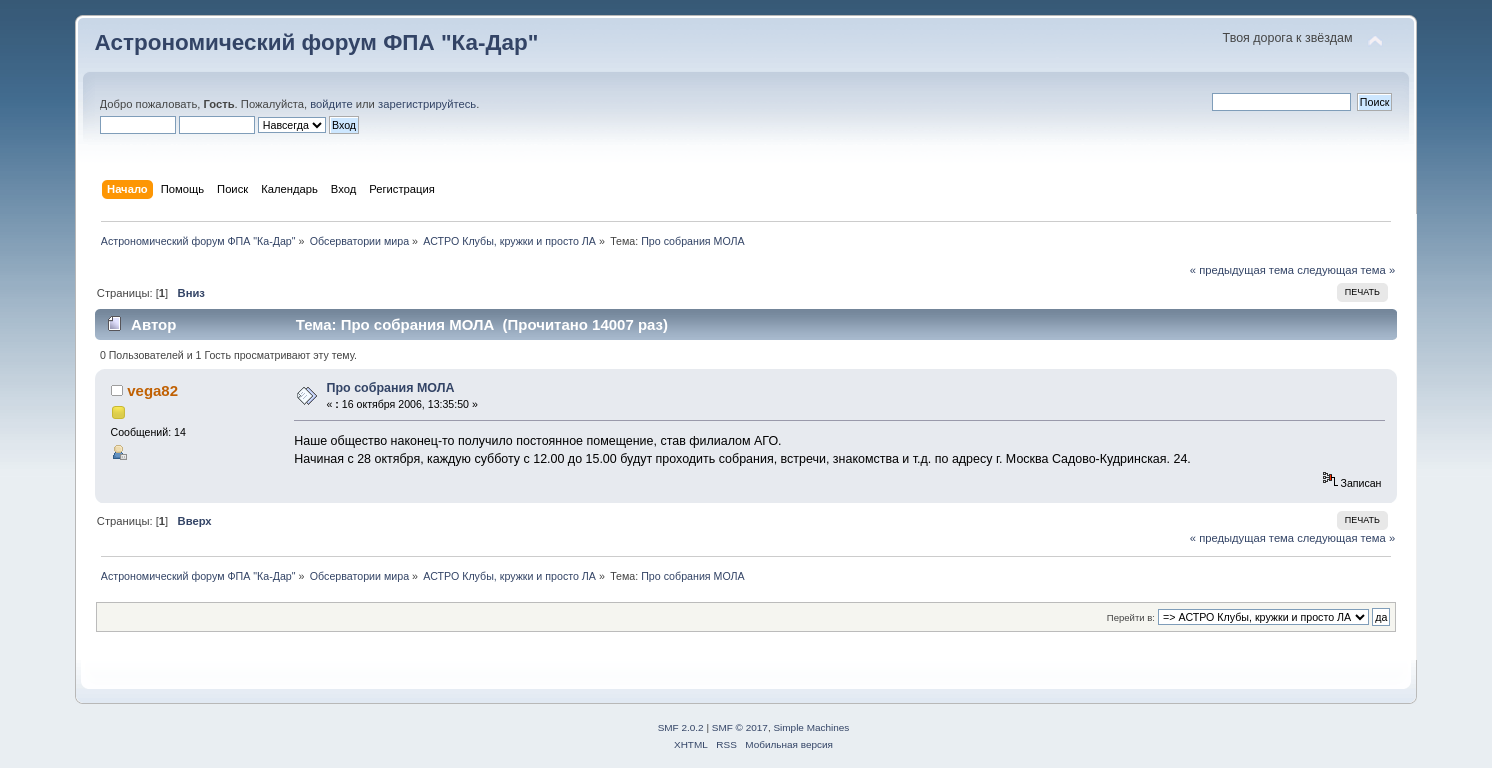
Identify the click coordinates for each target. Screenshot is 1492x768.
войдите (331, 104)
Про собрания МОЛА (391, 388)
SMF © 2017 (740, 727)
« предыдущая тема (1242, 270)
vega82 (152, 390)
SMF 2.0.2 (681, 727)
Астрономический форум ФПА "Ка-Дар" (317, 42)
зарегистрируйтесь (427, 104)
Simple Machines (811, 727)
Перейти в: (1131, 617)
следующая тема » (1346, 270)
